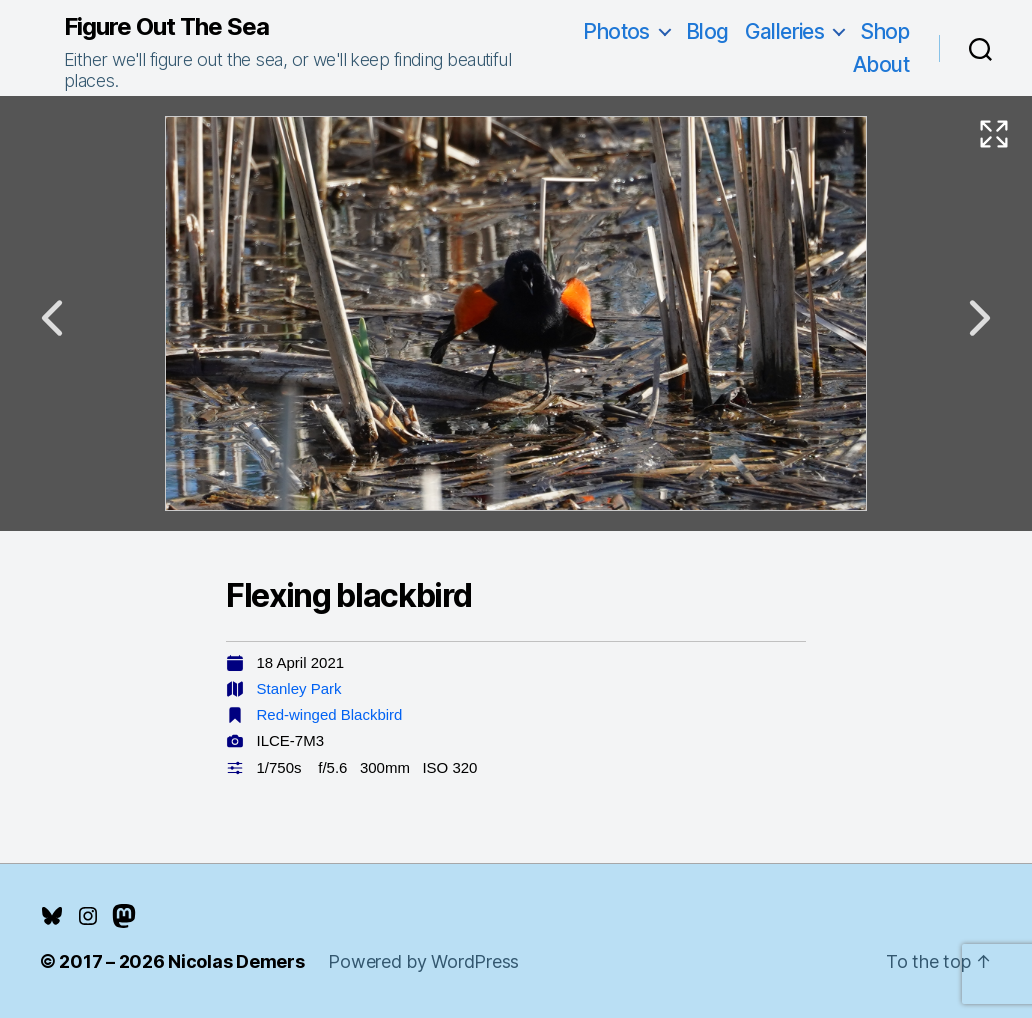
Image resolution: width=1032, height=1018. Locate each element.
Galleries (785, 31)
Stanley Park (299, 688)
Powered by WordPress (423, 961)
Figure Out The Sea (166, 27)
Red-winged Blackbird (330, 714)
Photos (616, 31)
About (881, 64)
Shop (884, 31)
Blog (707, 31)
